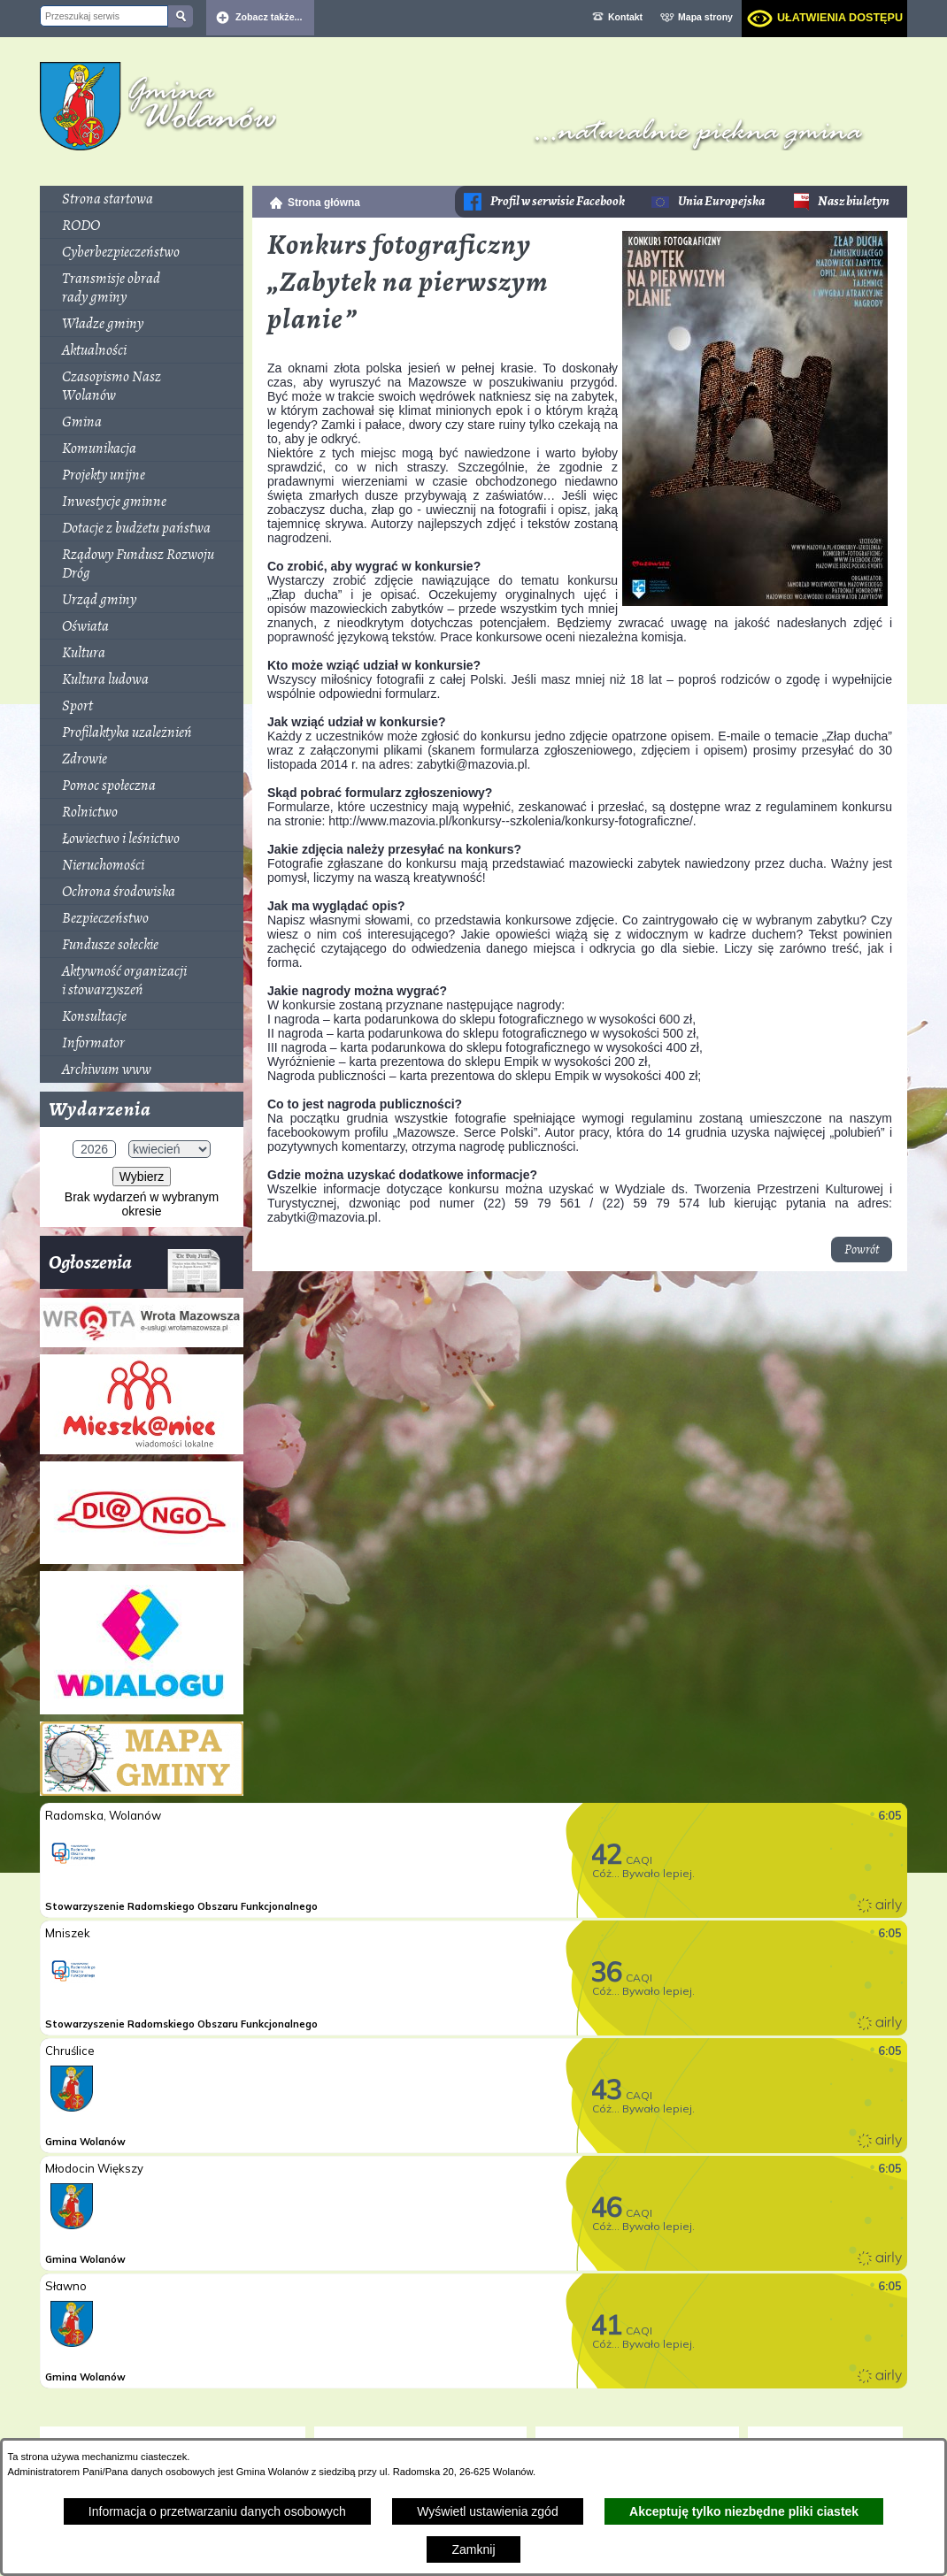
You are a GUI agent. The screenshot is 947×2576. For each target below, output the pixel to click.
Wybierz (141, 1176)
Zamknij (473, 2549)
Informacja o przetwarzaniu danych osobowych (217, 2511)
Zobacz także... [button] (269, 17)
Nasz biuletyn (853, 201)
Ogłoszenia (135, 1269)
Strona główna (324, 202)
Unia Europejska (721, 201)
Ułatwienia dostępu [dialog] (840, 18)
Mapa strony (705, 17)
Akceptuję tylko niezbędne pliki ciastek (743, 2511)
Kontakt (625, 17)
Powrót (861, 1249)
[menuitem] (141, 199)
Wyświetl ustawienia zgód (487, 2511)
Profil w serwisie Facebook (557, 201)
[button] (755, 601)
